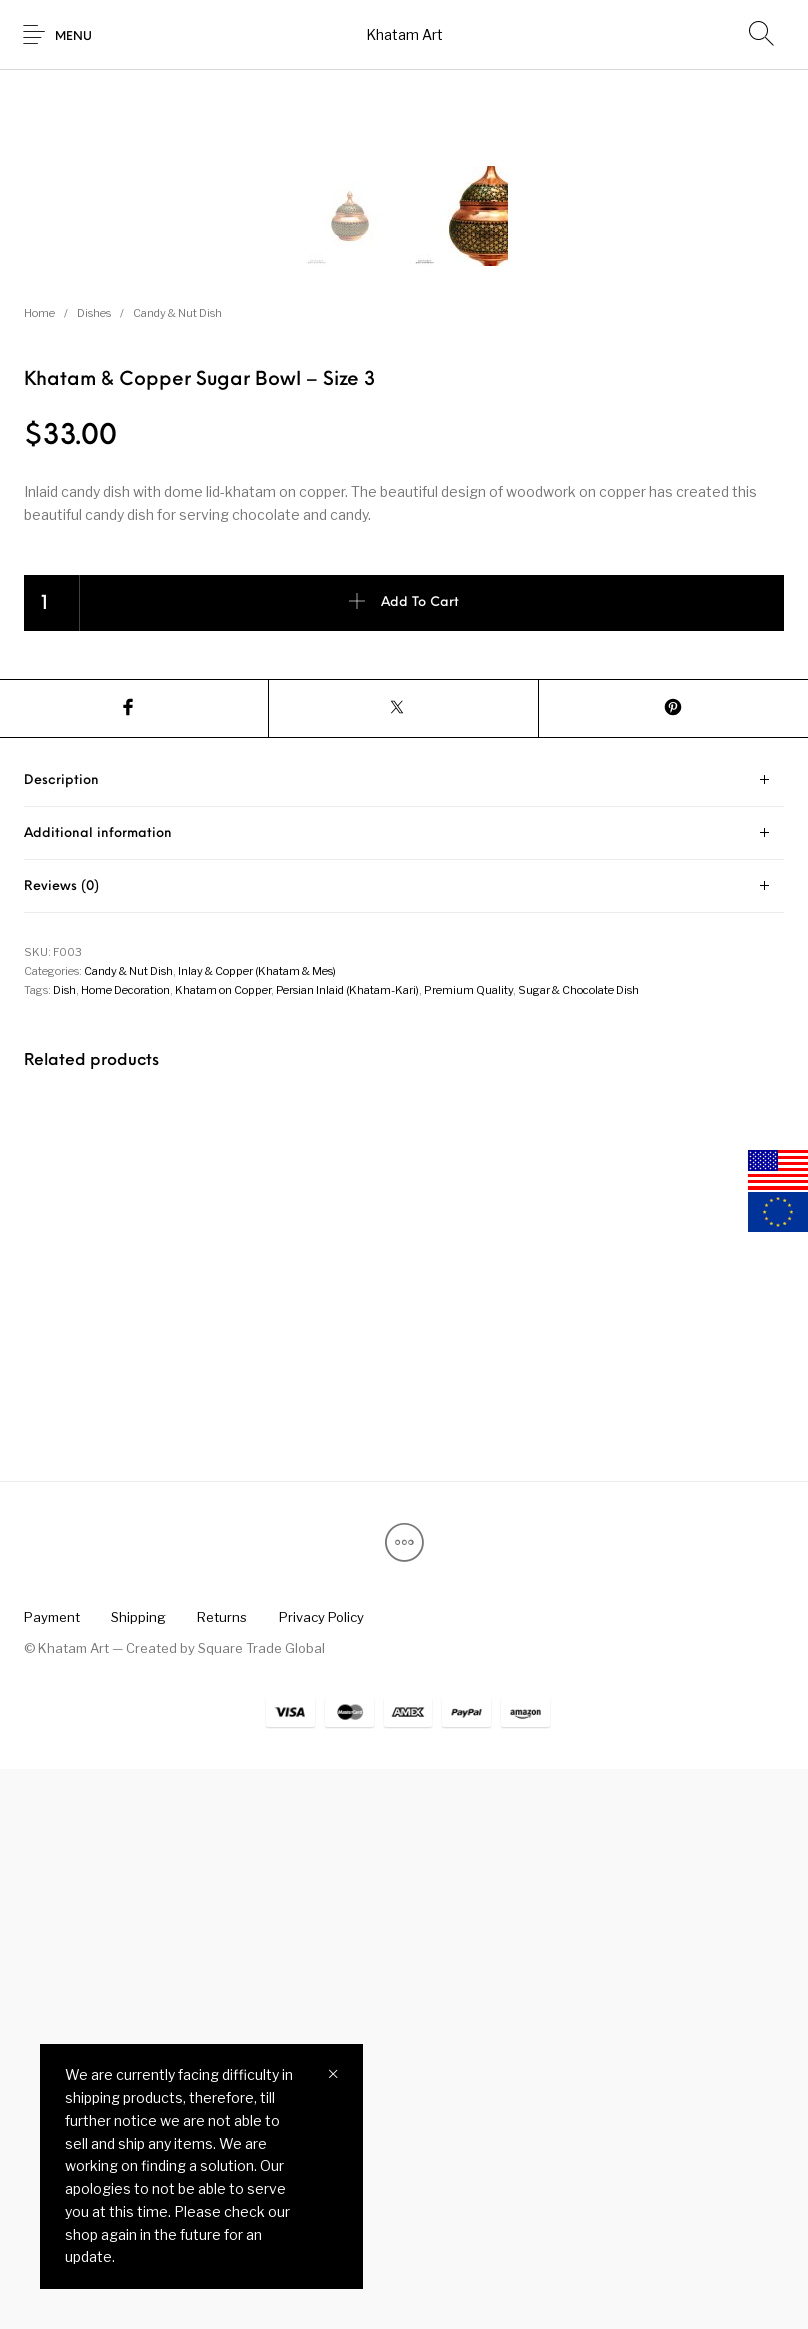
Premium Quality (468, 1550)
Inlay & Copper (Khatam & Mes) (257, 1531)
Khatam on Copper (223, 1550)
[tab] (404, 1340)
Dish (64, 1550)
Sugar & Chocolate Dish (578, 1550)
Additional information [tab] (98, 1393)
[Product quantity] (52, 1163)
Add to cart (420, 1162)
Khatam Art (404, 34)
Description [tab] (61, 1340)
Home (39, 873)
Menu (73, 37)
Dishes (94, 873)
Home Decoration (125, 1550)
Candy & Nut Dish (177, 873)
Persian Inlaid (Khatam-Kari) (347, 1550)
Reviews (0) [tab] (61, 1446)
